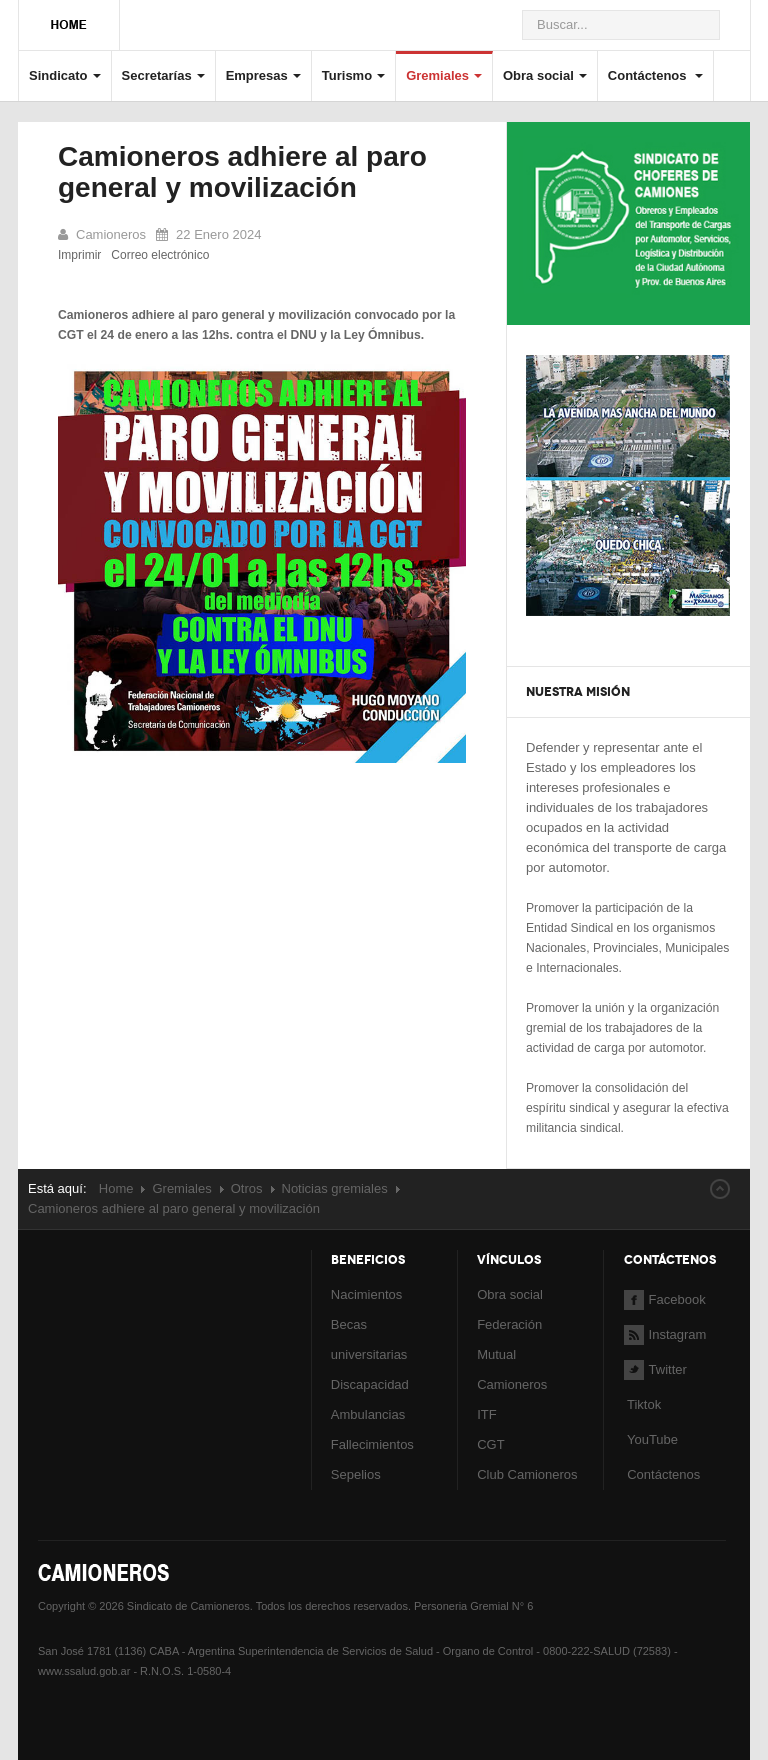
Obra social (545, 75)
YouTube (651, 1439)
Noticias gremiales (335, 1188)
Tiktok (644, 1404)
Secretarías (163, 75)
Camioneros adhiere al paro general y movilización (242, 172)
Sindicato (65, 75)
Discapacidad (370, 1384)
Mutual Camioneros (512, 1369)
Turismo (353, 75)
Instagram (665, 1334)
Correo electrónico (160, 255)
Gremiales (444, 75)
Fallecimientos (372, 1444)
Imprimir (79, 255)
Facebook (665, 1299)
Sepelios (356, 1474)
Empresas (263, 75)
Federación (509, 1324)
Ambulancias (368, 1414)
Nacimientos (367, 1294)
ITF (487, 1414)
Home (116, 1188)
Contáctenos (655, 75)
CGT (490, 1444)
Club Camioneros (527, 1474)
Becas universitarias (369, 1339)
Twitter (655, 1369)
